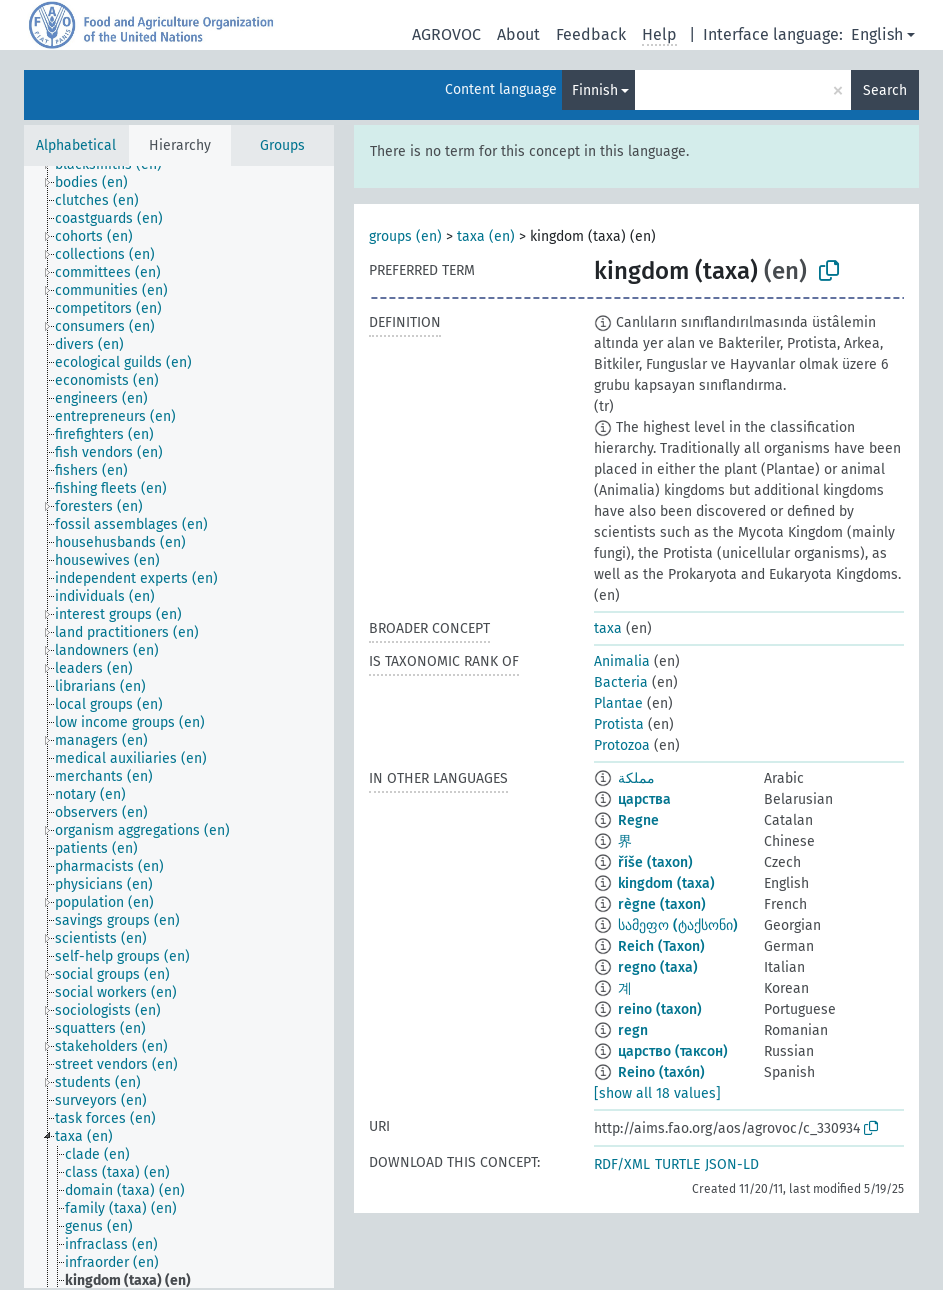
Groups (282, 145)
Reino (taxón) (661, 1072)
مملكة (636, 778)
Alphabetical (76, 145)
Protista (619, 724)
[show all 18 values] (657, 1093)
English (877, 34)
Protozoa (622, 745)
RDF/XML (622, 1164)
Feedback (591, 34)
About (518, 34)
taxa (608, 628)
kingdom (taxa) (666, 883)
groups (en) (405, 236)
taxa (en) (486, 236)
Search (885, 90)
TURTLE (677, 1164)
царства (644, 799)
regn (633, 1030)
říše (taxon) (655, 862)
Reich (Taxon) (661, 946)
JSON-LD (732, 1164)
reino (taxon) (660, 1009)
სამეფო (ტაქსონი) (678, 925)
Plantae (618, 703)
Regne (638, 820)
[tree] (179, 727)
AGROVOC (446, 34)
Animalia (622, 661)
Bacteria (621, 682)
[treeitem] (100, 183)
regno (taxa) (658, 967)
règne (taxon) (662, 904)
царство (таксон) (673, 1051)
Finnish (595, 90)
